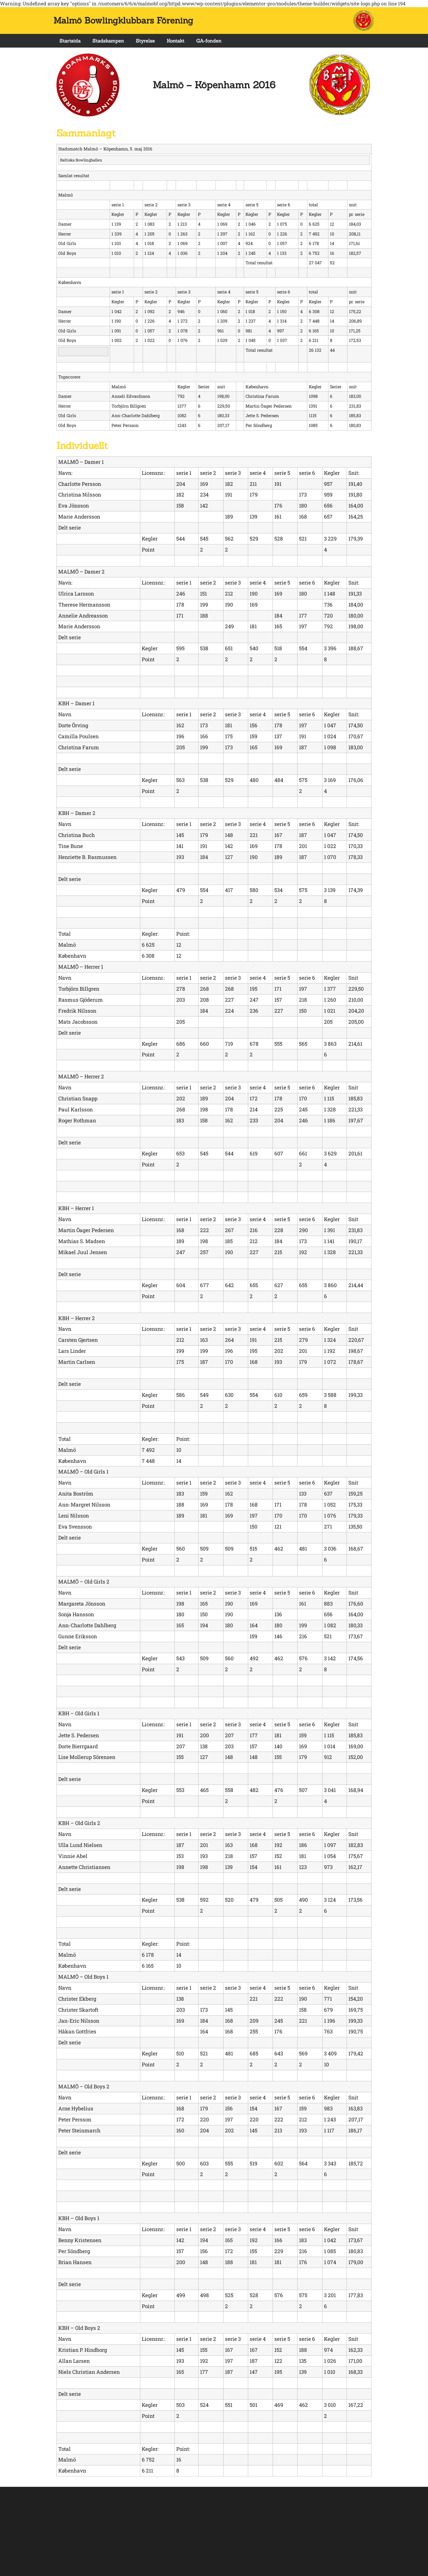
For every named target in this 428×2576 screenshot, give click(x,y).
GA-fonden (208, 41)
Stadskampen (108, 41)
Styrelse (145, 41)
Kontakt (175, 41)
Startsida (70, 41)
